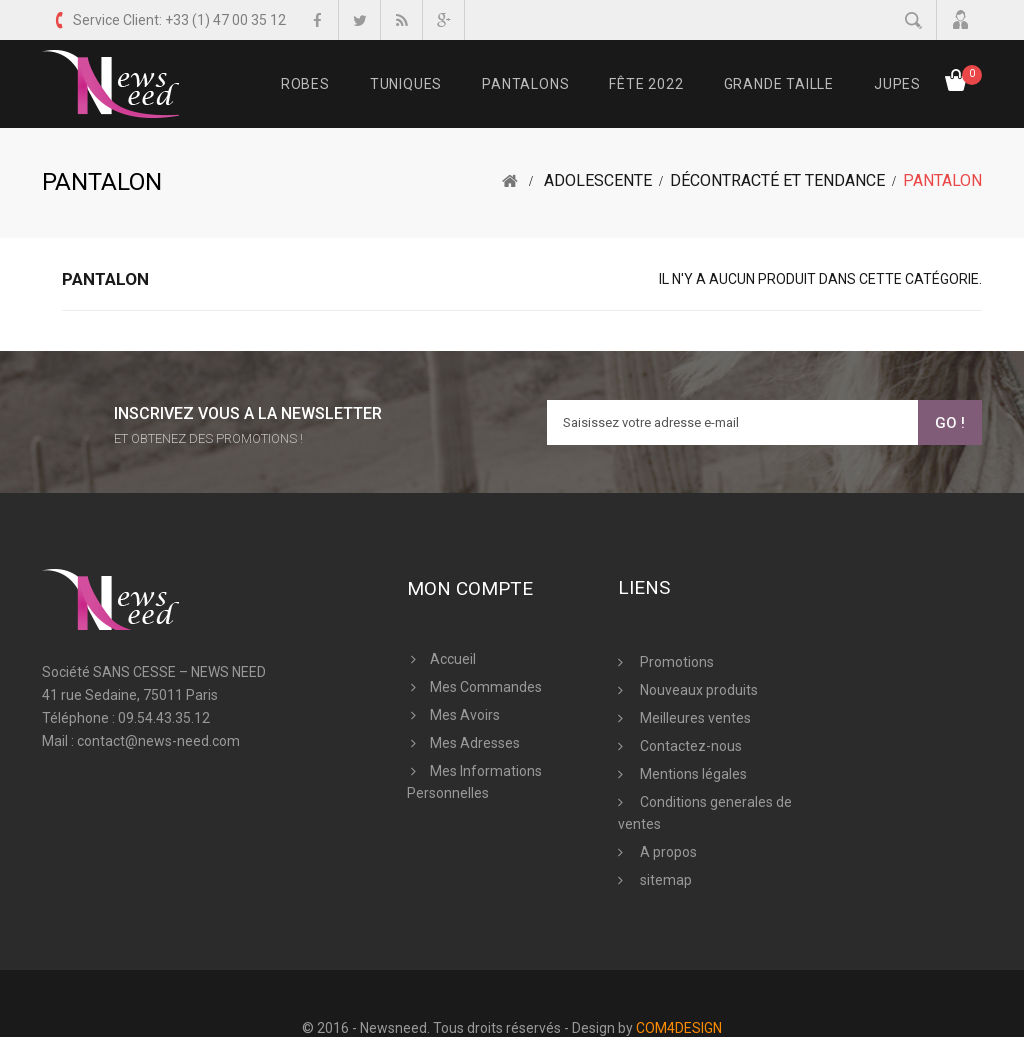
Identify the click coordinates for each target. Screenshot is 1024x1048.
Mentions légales (692, 774)
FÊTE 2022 (646, 84)
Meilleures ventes (694, 718)
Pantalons (525, 84)
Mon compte (470, 588)
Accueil (453, 659)
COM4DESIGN (679, 1028)
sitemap (664, 880)
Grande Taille (779, 84)
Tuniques (406, 84)
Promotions (675, 662)
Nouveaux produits (697, 690)
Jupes (897, 84)
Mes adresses (475, 743)
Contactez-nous (689, 746)
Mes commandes (486, 687)
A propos (667, 852)
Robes (305, 84)
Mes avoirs (465, 715)
